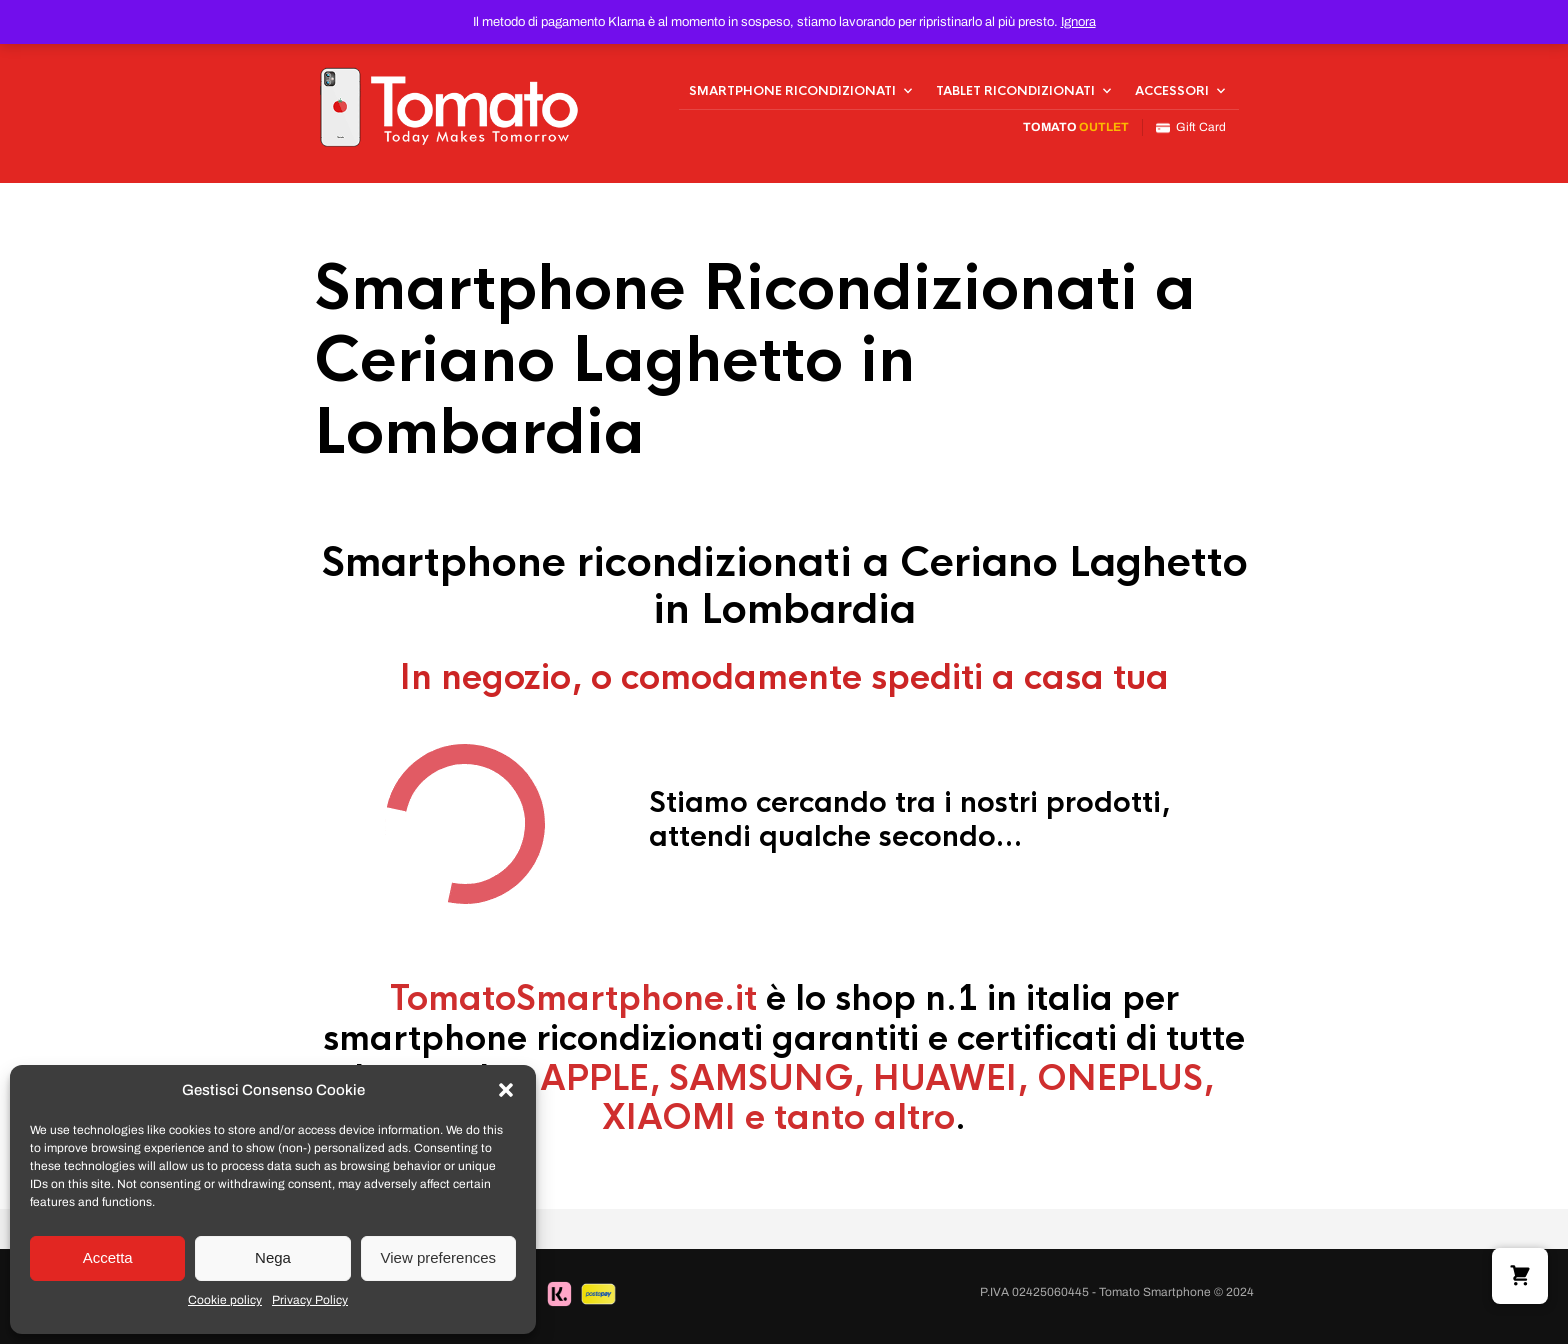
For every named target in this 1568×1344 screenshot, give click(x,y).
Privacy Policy (310, 1300)
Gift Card (1191, 127)
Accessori (1172, 91)
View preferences (439, 1257)
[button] (506, 1090)
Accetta (108, 1257)
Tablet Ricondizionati (1015, 91)
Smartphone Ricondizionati (792, 91)
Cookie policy (225, 1300)
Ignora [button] (1078, 22)
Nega (273, 1257)
